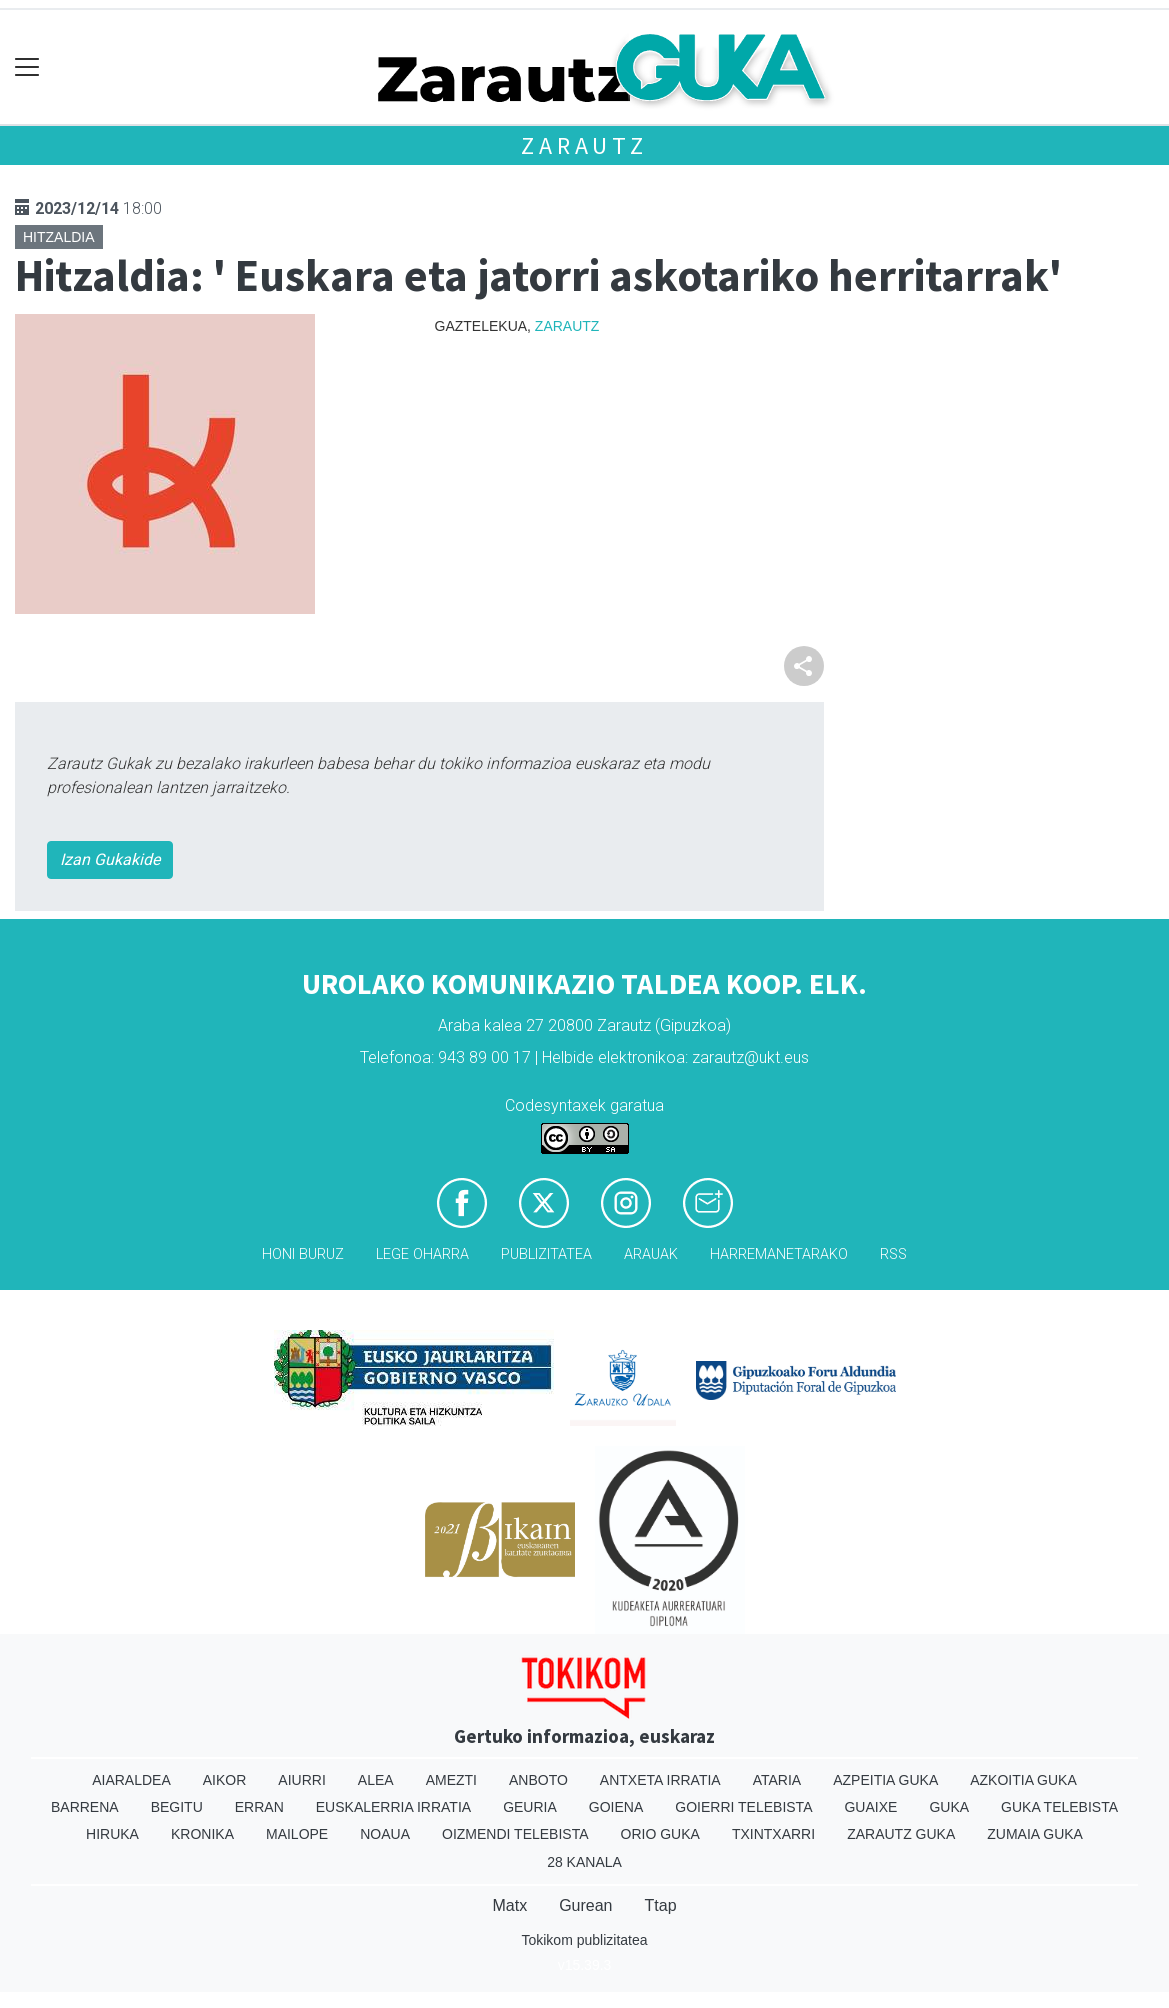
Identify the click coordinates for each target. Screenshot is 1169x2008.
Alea (376, 1780)
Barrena (85, 1807)
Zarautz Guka (901, 1834)
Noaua (385, 1834)
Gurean (585, 1905)
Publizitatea (546, 1254)
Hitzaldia (59, 237)
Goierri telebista (743, 1807)
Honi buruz (303, 1254)
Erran (259, 1807)
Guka (949, 1807)
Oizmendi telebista (515, 1834)
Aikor (225, 1780)
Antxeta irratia (660, 1780)
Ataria (777, 1780)
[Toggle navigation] (27, 67)
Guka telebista (1059, 1807)
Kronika (202, 1834)
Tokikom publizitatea (584, 1940)
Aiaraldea (131, 1780)
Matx (509, 1905)
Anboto (538, 1780)
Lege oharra (422, 1254)
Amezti (451, 1780)
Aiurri (301, 1780)
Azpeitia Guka (885, 1780)
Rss (893, 1254)
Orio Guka (660, 1834)
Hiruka (112, 1834)
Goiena (616, 1807)
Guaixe (870, 1807)
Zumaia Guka (1035, 1834)
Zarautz (584, 145)
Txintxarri (773, 1834)
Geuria (530, 1807)
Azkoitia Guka (1023, 1780)
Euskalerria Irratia (393, 1807)
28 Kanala (584, 1862)
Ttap (661, 1905)
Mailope (297, 1834)
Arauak (651, 1254)
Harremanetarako (779, 1254)
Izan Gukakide (110, 859)
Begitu (177, 1807)
